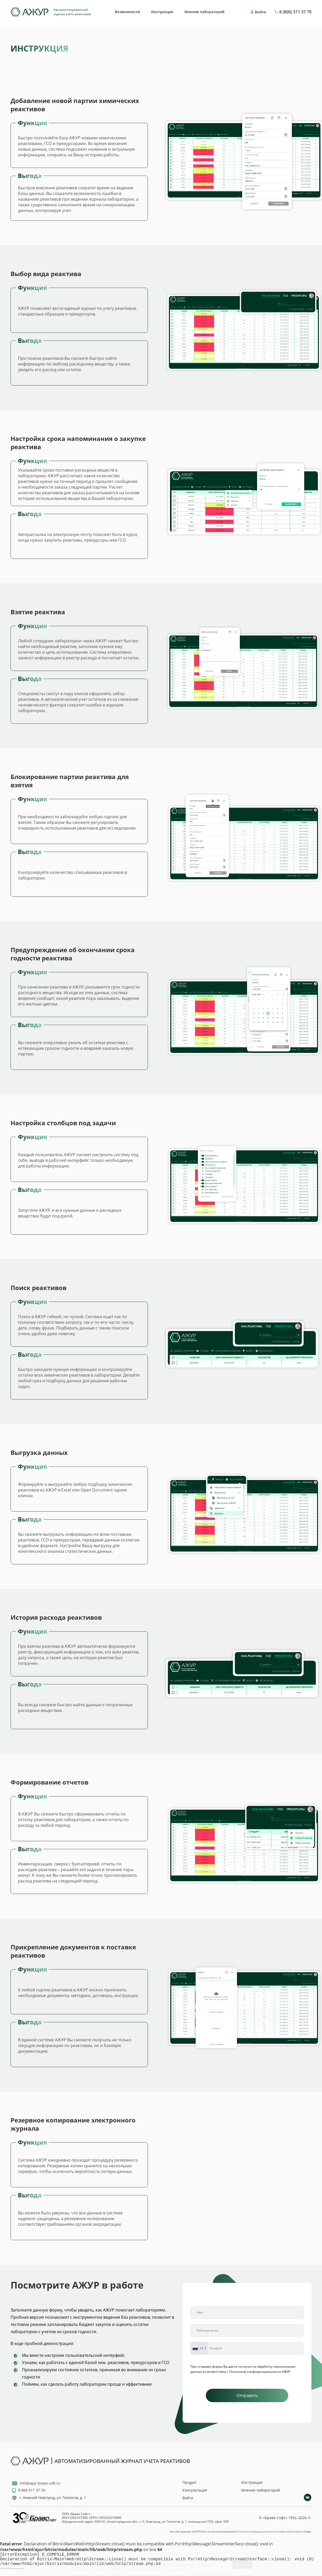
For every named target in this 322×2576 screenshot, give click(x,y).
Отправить (247, 2396)
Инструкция (162, 11)
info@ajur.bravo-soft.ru (40, 2484)
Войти (187, 2498)
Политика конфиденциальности (256, 2532)
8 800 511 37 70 (31, 2491)
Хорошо (242, 2560)
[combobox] (199, 2349)
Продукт (189, 2483)
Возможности (127, 11)
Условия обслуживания (290, 2532)
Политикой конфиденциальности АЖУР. (259, 2372)
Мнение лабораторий (204, 11)
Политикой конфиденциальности (161, 2564)
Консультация (194, 2491)
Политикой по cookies (139, 2559)
